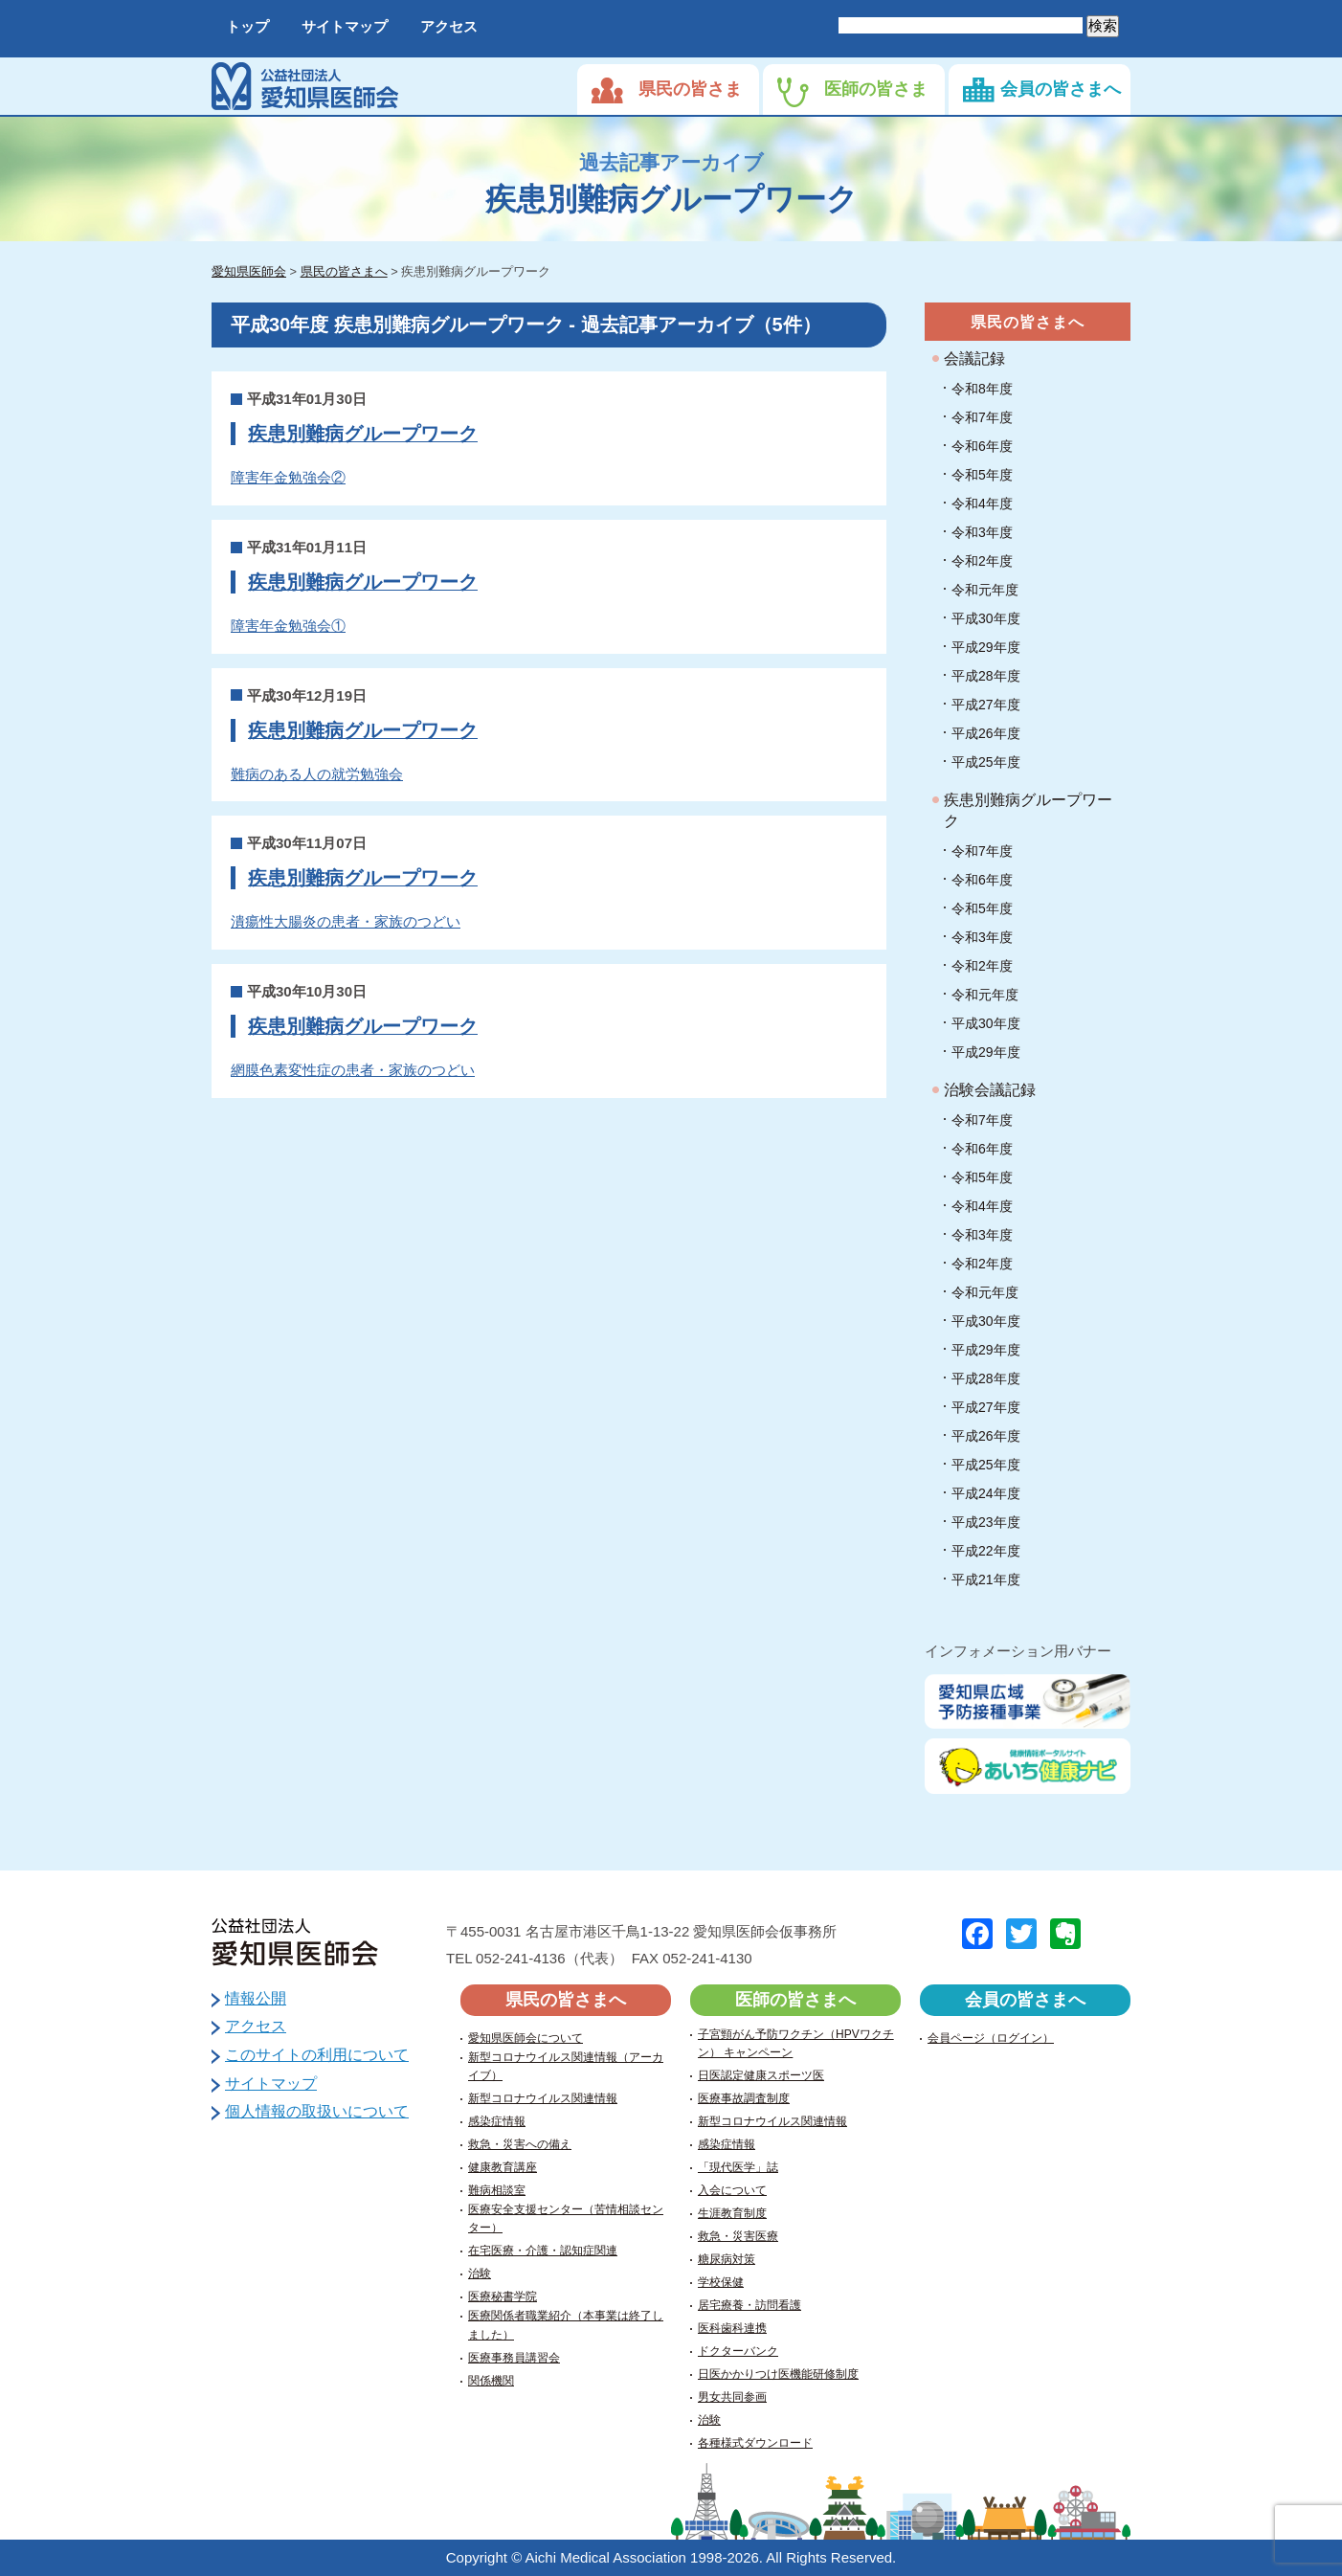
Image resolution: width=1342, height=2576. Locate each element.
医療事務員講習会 (514, 2357)
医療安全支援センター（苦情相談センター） (565, 2218)
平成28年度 (985, 675)
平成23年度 (985, 1522)
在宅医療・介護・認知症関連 (542, 2250)
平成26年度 (985, 733)
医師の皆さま (876, 89)
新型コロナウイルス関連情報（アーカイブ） (565, 2066)
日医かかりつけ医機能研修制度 (778, 2374)
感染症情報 (497, 2121)
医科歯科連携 (732, 2328)
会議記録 (974, 358)
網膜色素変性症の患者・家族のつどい (353, 1070)
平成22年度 (985, 1550)
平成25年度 (985, 762)
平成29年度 (985, 647)
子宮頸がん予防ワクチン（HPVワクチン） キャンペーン (796, 2043)
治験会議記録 (990, 1090)
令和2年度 (982, 561)
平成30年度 (985, 618)
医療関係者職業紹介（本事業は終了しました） (565, 2325)
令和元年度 (984, 589)
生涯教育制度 (732, 2213)
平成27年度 (985, 704)
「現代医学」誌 (738, 2167)
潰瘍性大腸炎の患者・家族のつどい (345, 921)
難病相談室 (497, 2190)
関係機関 (491, 2380)
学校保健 (721, 2282)
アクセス (449, 26)
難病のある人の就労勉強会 (317, 774)
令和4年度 (982, 503)
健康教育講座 (502, 2167)
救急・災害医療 (738, 2236)
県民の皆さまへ (1028, 322)
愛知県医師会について (525, 2038)
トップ (247, 26)
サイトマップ (345, 26)
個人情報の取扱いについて (317, 2111)
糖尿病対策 (726, 2259)
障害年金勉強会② (288, 477)
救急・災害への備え (519, 2144)
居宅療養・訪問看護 (749, 2305)
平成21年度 (985, 1579)
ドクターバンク (738, 2351)
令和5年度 (982, 474)
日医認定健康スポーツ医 (761, 2075)
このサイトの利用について (317, 2055)
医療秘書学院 (502, 2296)
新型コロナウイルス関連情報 (542, 2098)
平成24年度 (985, 1493)
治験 (479, 2273)
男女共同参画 (732, 2397)
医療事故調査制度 (744, 2098)
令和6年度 (982, 446)
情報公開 (255, 1998)
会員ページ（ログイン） (991, 2038)
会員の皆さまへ (1060, 89)
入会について (732, 2190)
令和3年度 (982, 532)
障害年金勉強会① (288, 625)
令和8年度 (982, 388)
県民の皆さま (690, 89)
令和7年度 (982, 417)
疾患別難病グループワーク (363, 433)
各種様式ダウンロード (755, 2443)
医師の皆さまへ (795, 1999)
